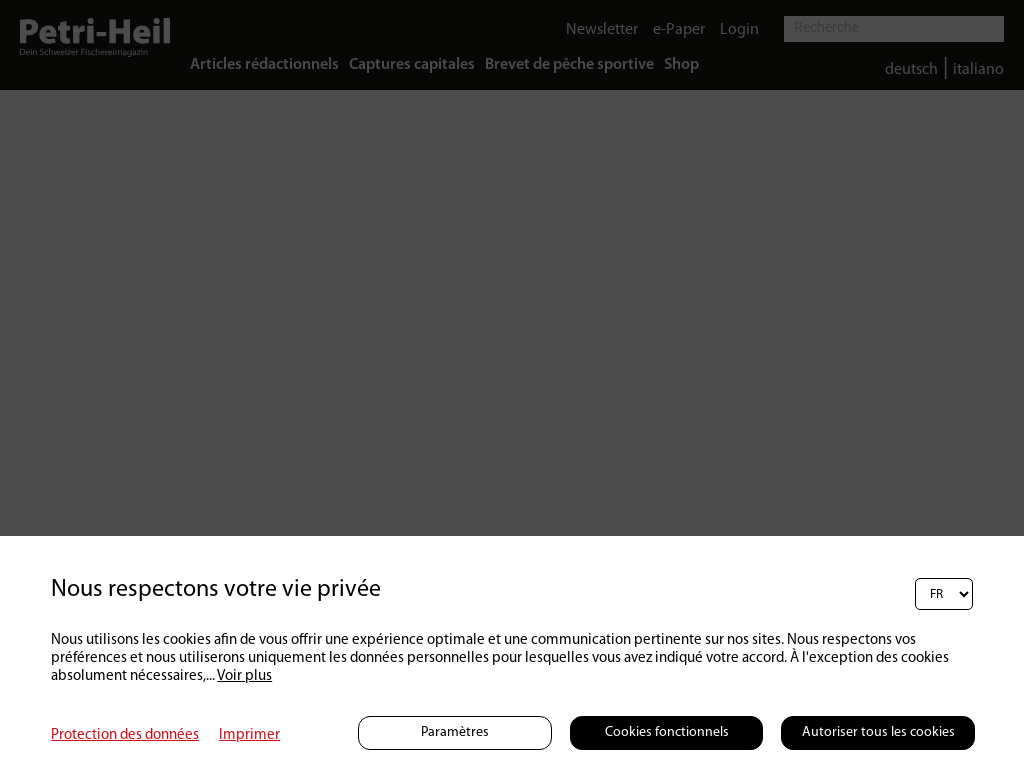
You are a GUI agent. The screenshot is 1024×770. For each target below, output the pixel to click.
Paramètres (455, 732)
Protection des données (125, 735)
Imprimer (249, 735)
